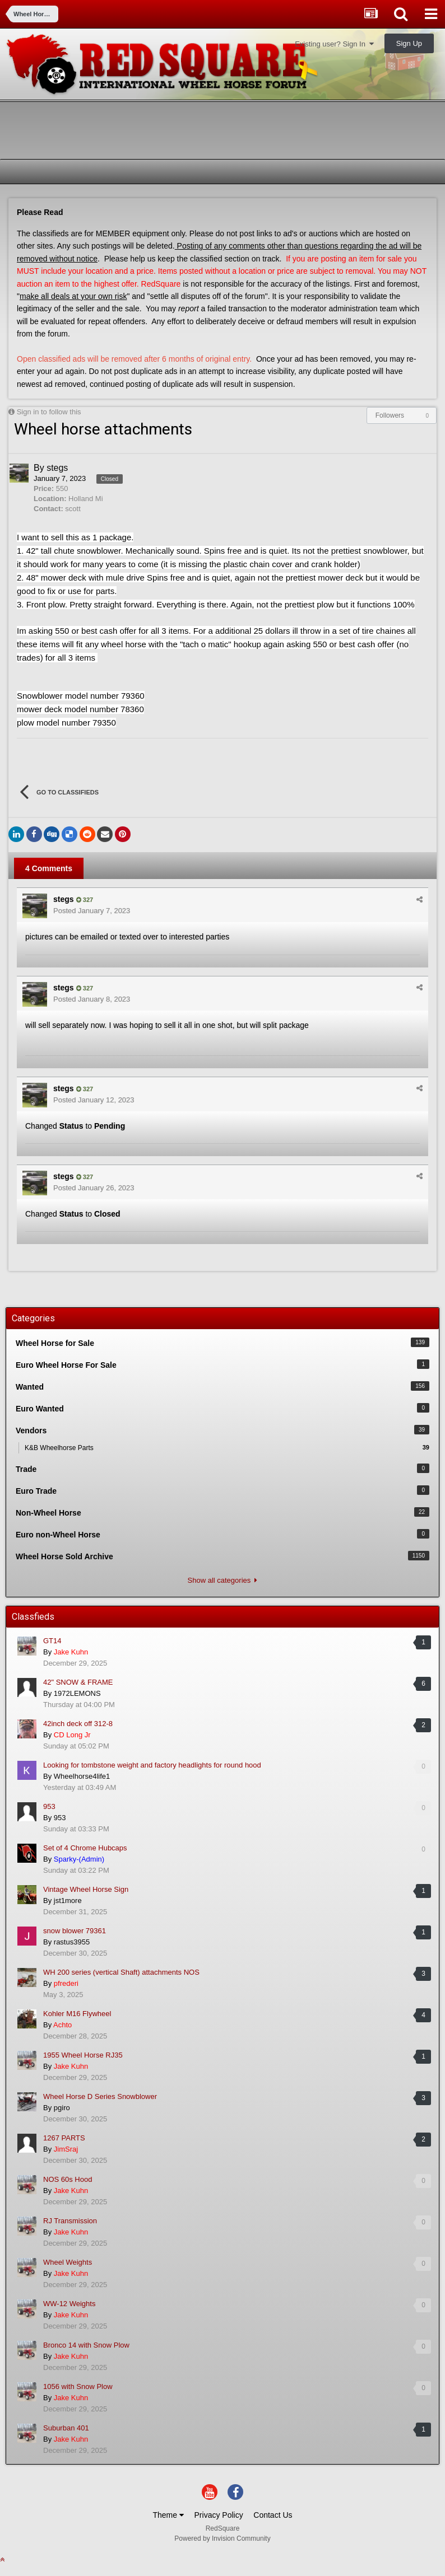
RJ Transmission (70, 2221)
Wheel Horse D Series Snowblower (100, 2096)
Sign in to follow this (49, 412)
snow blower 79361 (74, 1931)
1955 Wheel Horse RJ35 (83, 2055)
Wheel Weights (67, 2262)
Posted (91, 910)
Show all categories (223, 1580)
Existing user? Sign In (334, 44)
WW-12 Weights (69, 2303)
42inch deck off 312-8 (78, 1723)
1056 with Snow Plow (78, 2386)
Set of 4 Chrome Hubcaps (85, 1848)
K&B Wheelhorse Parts (227, 1447)
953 (49, 1806)
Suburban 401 (66, 2428)
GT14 (52, 1641)
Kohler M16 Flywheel (77, 2013)
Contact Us (272, 2514)
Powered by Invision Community (222, 2538)
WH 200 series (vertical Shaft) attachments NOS (121, 1972)
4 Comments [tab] (48, 868)
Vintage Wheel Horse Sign (85, 1889)
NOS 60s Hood (67, 2179)
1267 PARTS (64, 2138)
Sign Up (409, 43)
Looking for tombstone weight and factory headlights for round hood (152, 1765)
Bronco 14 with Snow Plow (86, 2345)
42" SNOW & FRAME (78, 1682)
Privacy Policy (218, 2514)
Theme (167, 2514)
